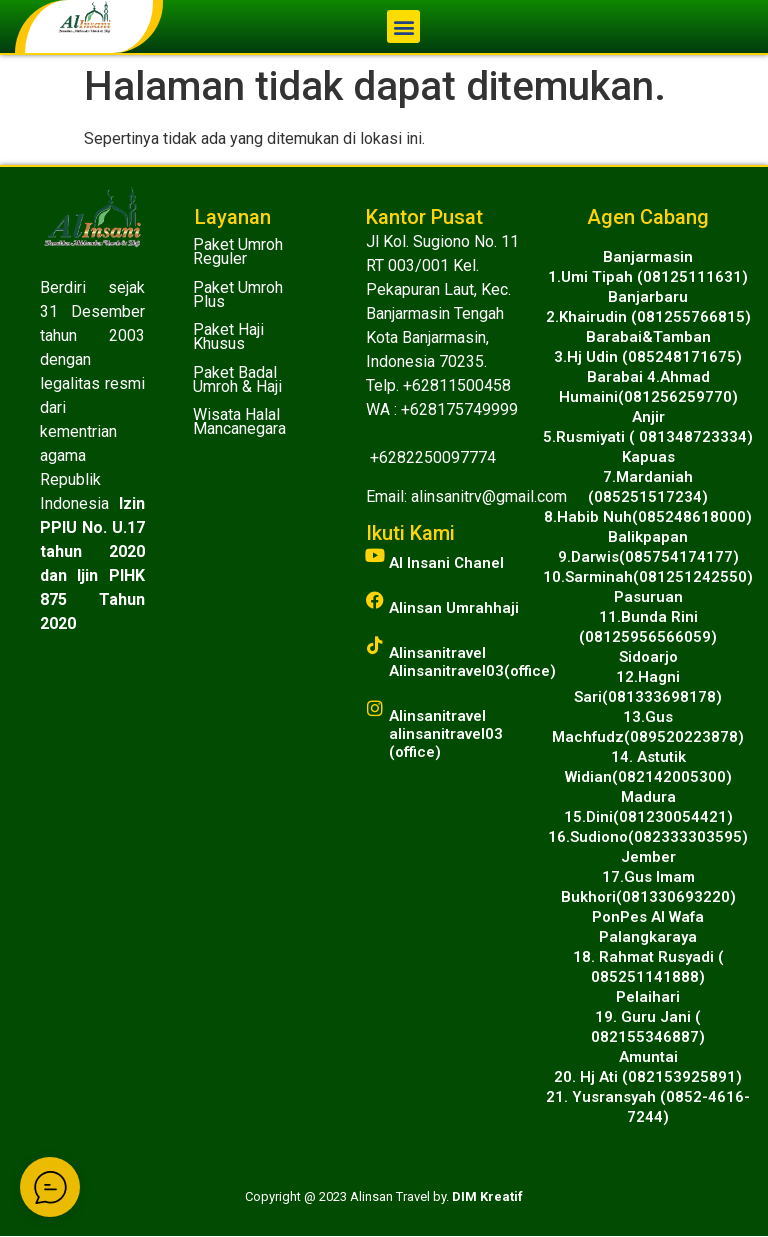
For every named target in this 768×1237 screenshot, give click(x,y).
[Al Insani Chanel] (375, 555)
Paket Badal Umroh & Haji (237, 379)
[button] (403, 26)
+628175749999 (459, 409)
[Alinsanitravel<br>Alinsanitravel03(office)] (375, 645)
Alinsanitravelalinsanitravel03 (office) (446, 734)
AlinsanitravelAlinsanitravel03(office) (472, 662)
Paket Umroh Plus (238, 294)
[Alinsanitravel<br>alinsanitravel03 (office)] (375, 708)
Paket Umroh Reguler (238, 251)
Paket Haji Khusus (228, 336)
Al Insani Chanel (446, 563)
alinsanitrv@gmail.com (489, 496)
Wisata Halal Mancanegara (239, 421)
